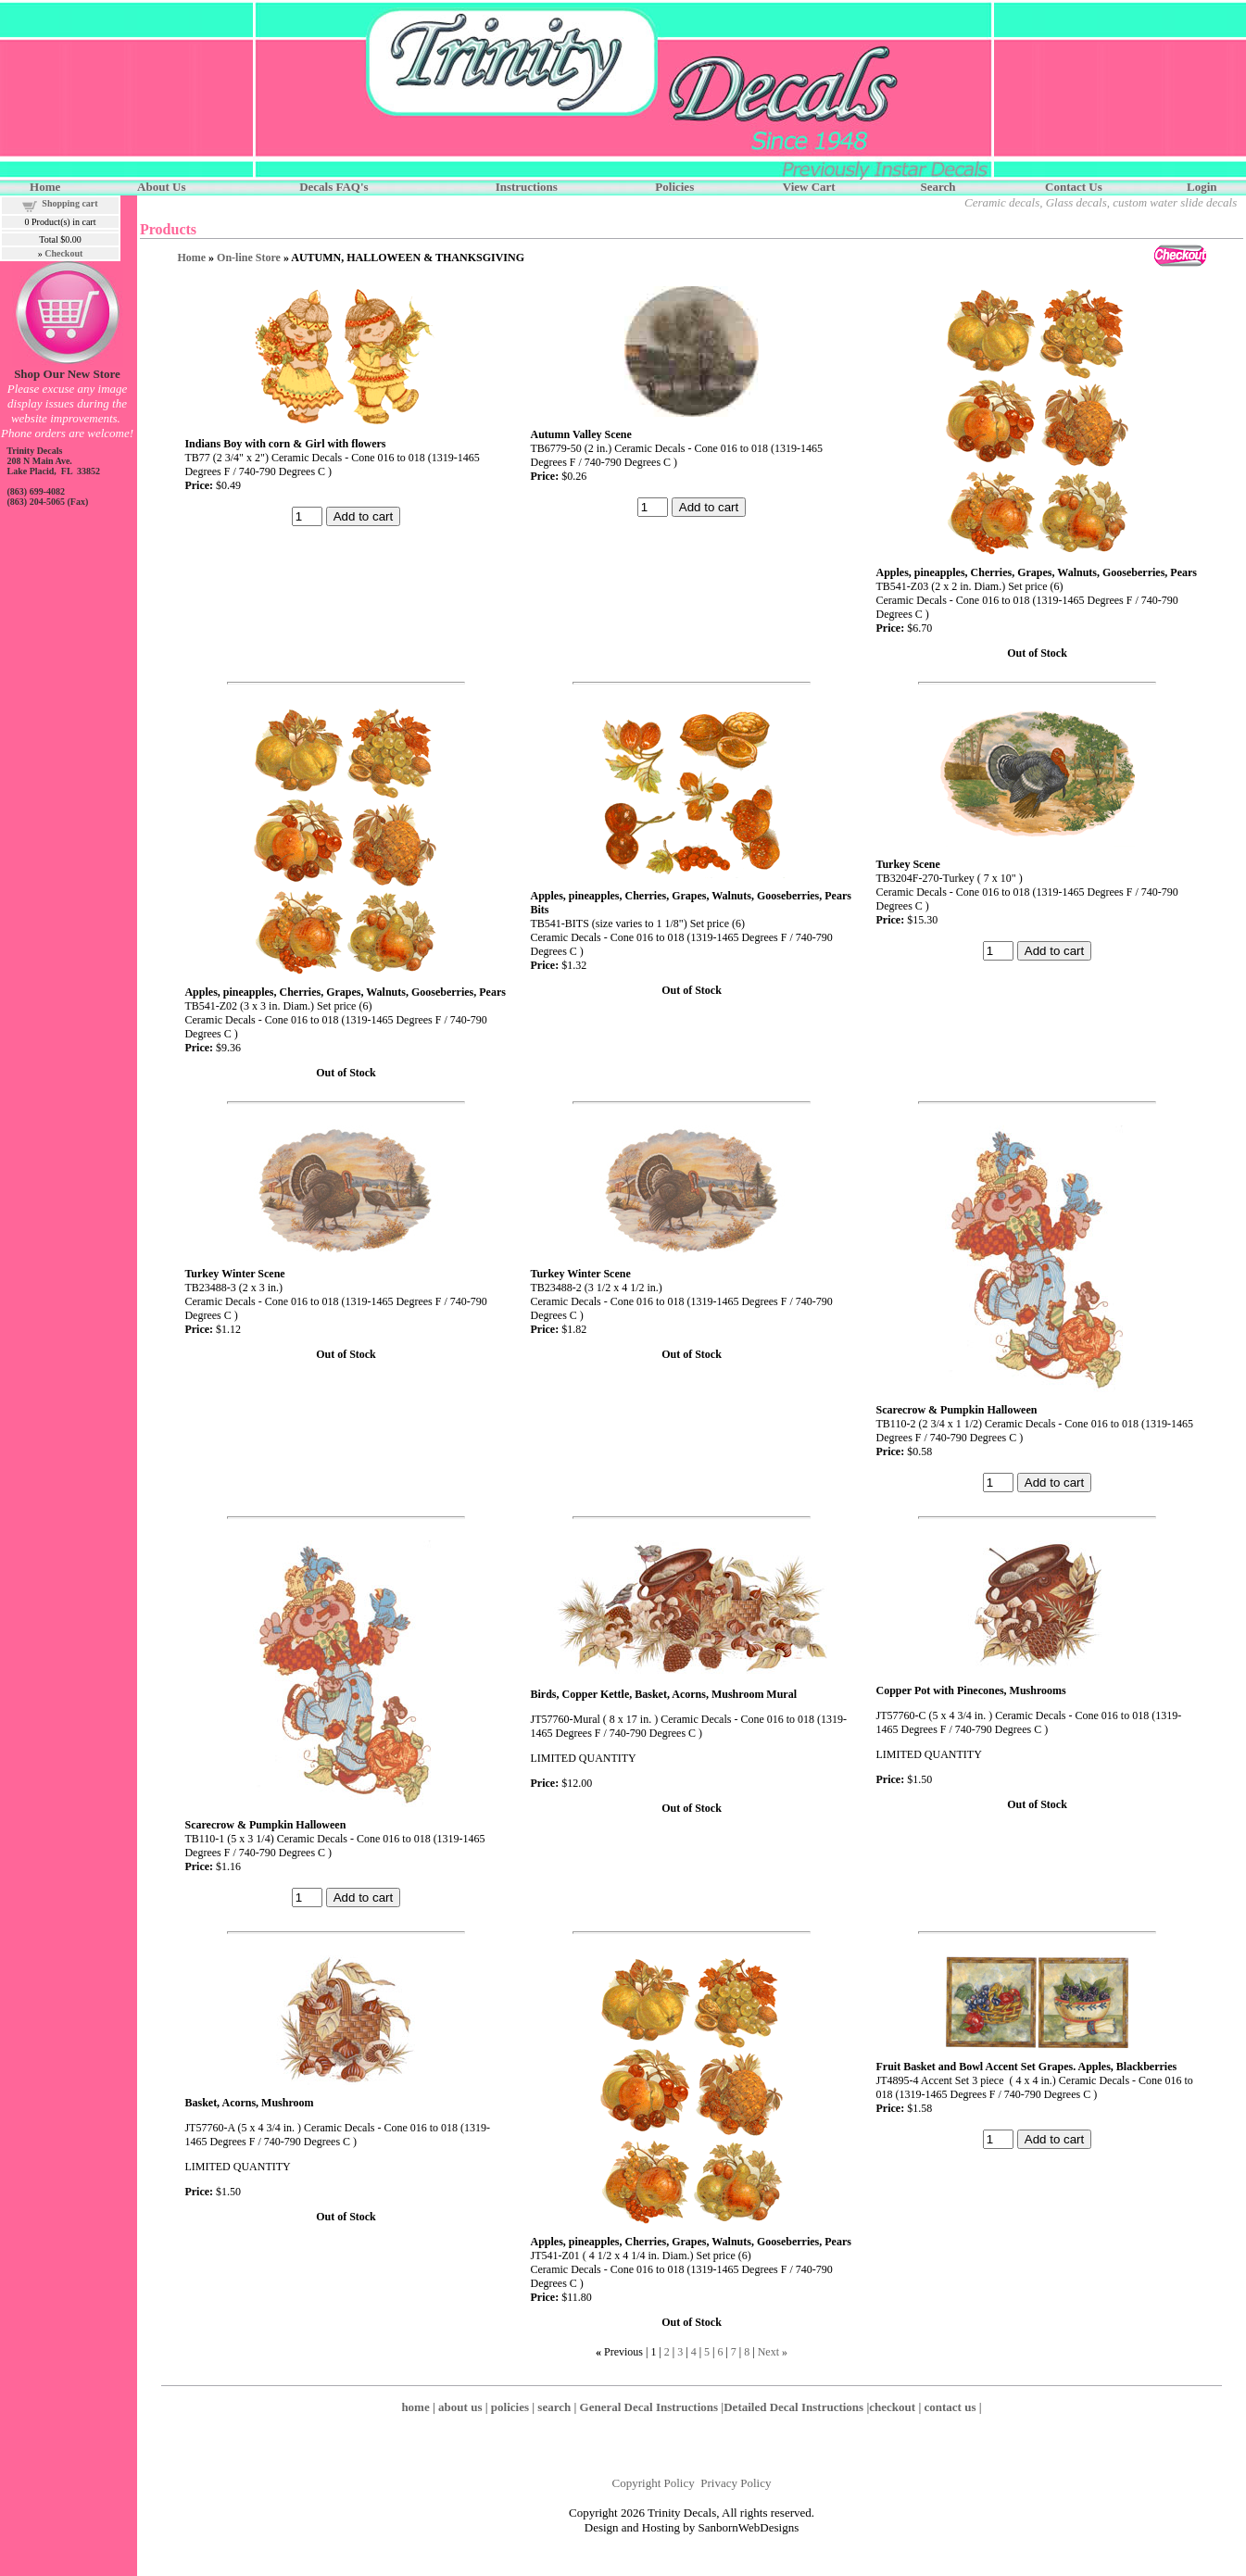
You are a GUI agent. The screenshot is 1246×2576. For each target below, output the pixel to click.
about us (460, 2407)
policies (510, 2407)
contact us (950, 2407)
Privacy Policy (735, 2483)
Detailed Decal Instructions (793, 2407)
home (415, 2407)
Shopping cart (69, 203)
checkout (892, 2407)
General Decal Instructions (649, 2407)
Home (191, 257)
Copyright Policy (653, 2483)
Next (768, 2351)
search (554, 2407)
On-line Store (249, 257)
